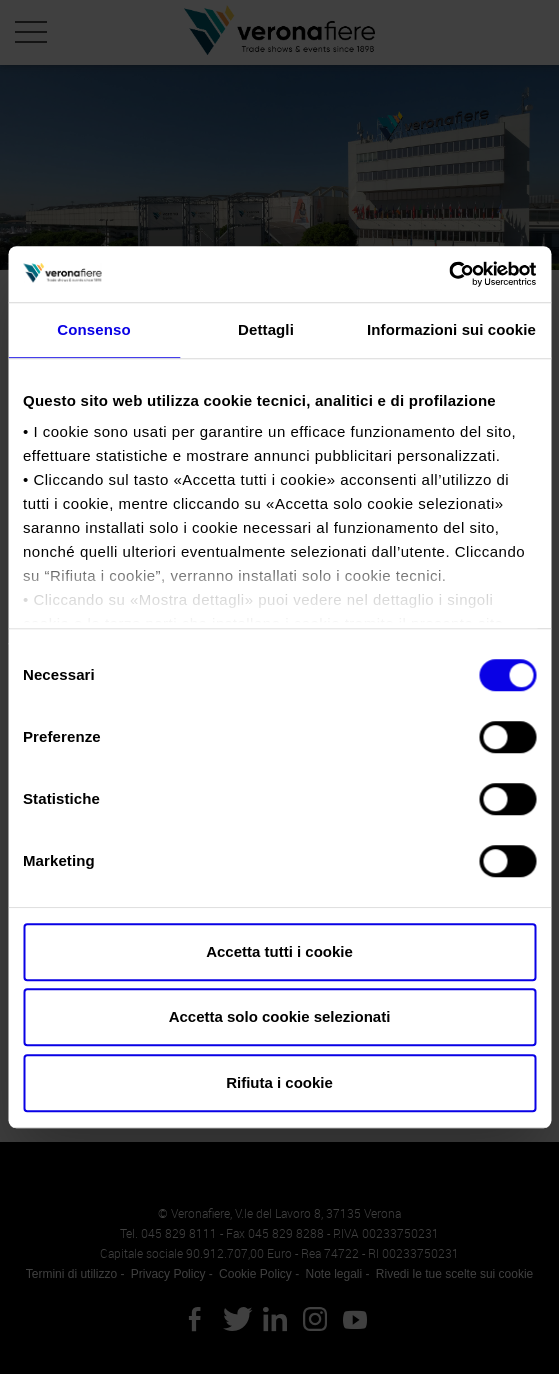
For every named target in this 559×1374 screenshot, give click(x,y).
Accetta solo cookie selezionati (280, 1016)
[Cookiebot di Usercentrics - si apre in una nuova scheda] (448, 274)
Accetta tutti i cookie (279, 951)
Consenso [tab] (93, 329)
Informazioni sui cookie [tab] (451, 329)
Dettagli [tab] (266, 329)
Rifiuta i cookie (279, 1082)
